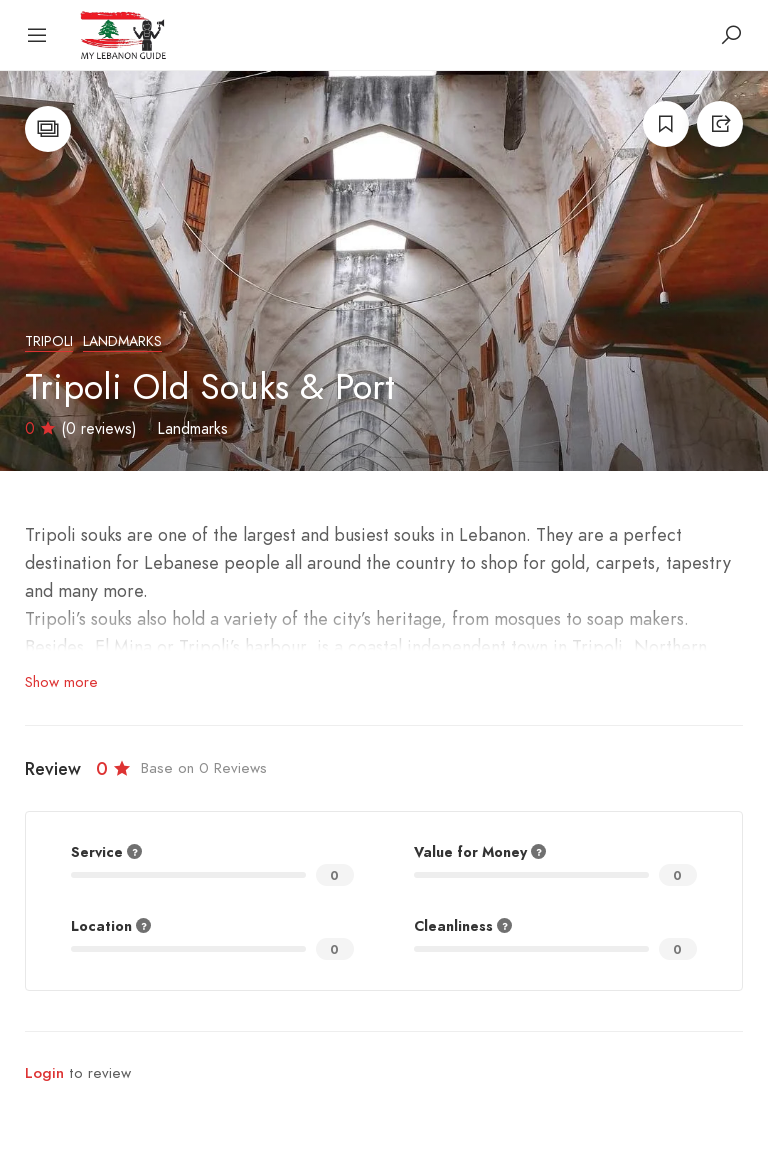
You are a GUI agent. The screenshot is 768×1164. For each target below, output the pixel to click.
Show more (61, 682)
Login (44, 1073)
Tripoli (49, 341)
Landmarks (122, 341)
